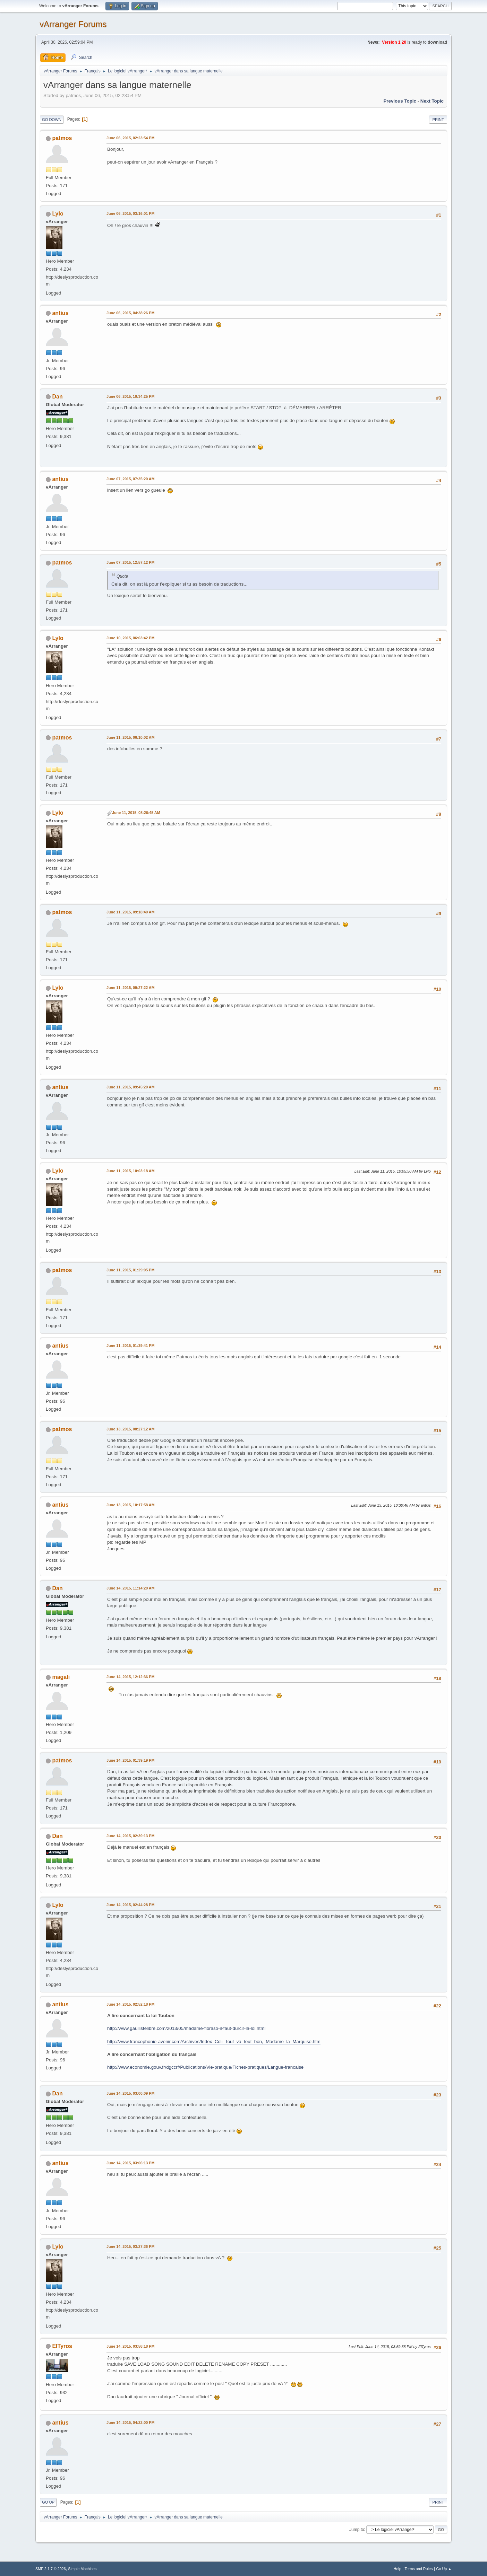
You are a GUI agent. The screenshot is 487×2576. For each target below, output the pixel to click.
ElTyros (62, 2346)
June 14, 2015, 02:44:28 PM (130, 1905)
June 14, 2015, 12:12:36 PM (130, 1677)
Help (397, 2569)
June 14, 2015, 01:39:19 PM (130, 1760)
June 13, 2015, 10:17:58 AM (130, 1505)
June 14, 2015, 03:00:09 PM (130, 2093)
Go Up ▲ (444, 2569)
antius (60, 313)
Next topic (432, 101)
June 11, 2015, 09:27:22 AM (130, 987)
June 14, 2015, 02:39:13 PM (130, 1836)
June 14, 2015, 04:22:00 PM (130, 2422)
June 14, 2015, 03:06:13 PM (130, 2163)
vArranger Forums (73, 24)
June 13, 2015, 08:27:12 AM (130, 1429)
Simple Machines (82, 2569)
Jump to (356, 2529)
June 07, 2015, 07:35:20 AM (130, 479)
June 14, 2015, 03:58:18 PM (130, 2346)
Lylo (57, 214)
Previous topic (399, 101)
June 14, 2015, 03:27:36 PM (130, 2246)
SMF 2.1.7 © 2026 (50, 2569)
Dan (57, 397)
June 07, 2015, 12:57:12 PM (130, 562)
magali (61, 1677)
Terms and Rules (419, 2569)
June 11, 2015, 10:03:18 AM (130, 1171)
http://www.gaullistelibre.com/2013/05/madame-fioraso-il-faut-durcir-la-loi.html (186, 2028)
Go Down (51, 119)
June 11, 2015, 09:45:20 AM (130, 1087)
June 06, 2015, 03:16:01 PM (130, 213)
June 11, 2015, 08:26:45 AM (136, 813)
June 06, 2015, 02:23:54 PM (130, 138)
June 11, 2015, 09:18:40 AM (130, 912)
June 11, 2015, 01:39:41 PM (130, 1345)
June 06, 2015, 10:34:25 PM (130, 396)
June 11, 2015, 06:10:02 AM (130, 737)
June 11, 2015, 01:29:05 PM (130, 1270)
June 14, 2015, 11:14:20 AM (130, 1588)
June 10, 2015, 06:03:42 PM (130, 638)
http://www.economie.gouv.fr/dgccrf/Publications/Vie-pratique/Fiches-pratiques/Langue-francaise (205, 2067)
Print (438, 119)
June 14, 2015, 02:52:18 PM (130, 2004)
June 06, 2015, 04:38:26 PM (130, 313)
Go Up (48, 2502)
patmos (62, 138)
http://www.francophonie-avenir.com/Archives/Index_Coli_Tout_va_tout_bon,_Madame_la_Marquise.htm (214, 2041)
